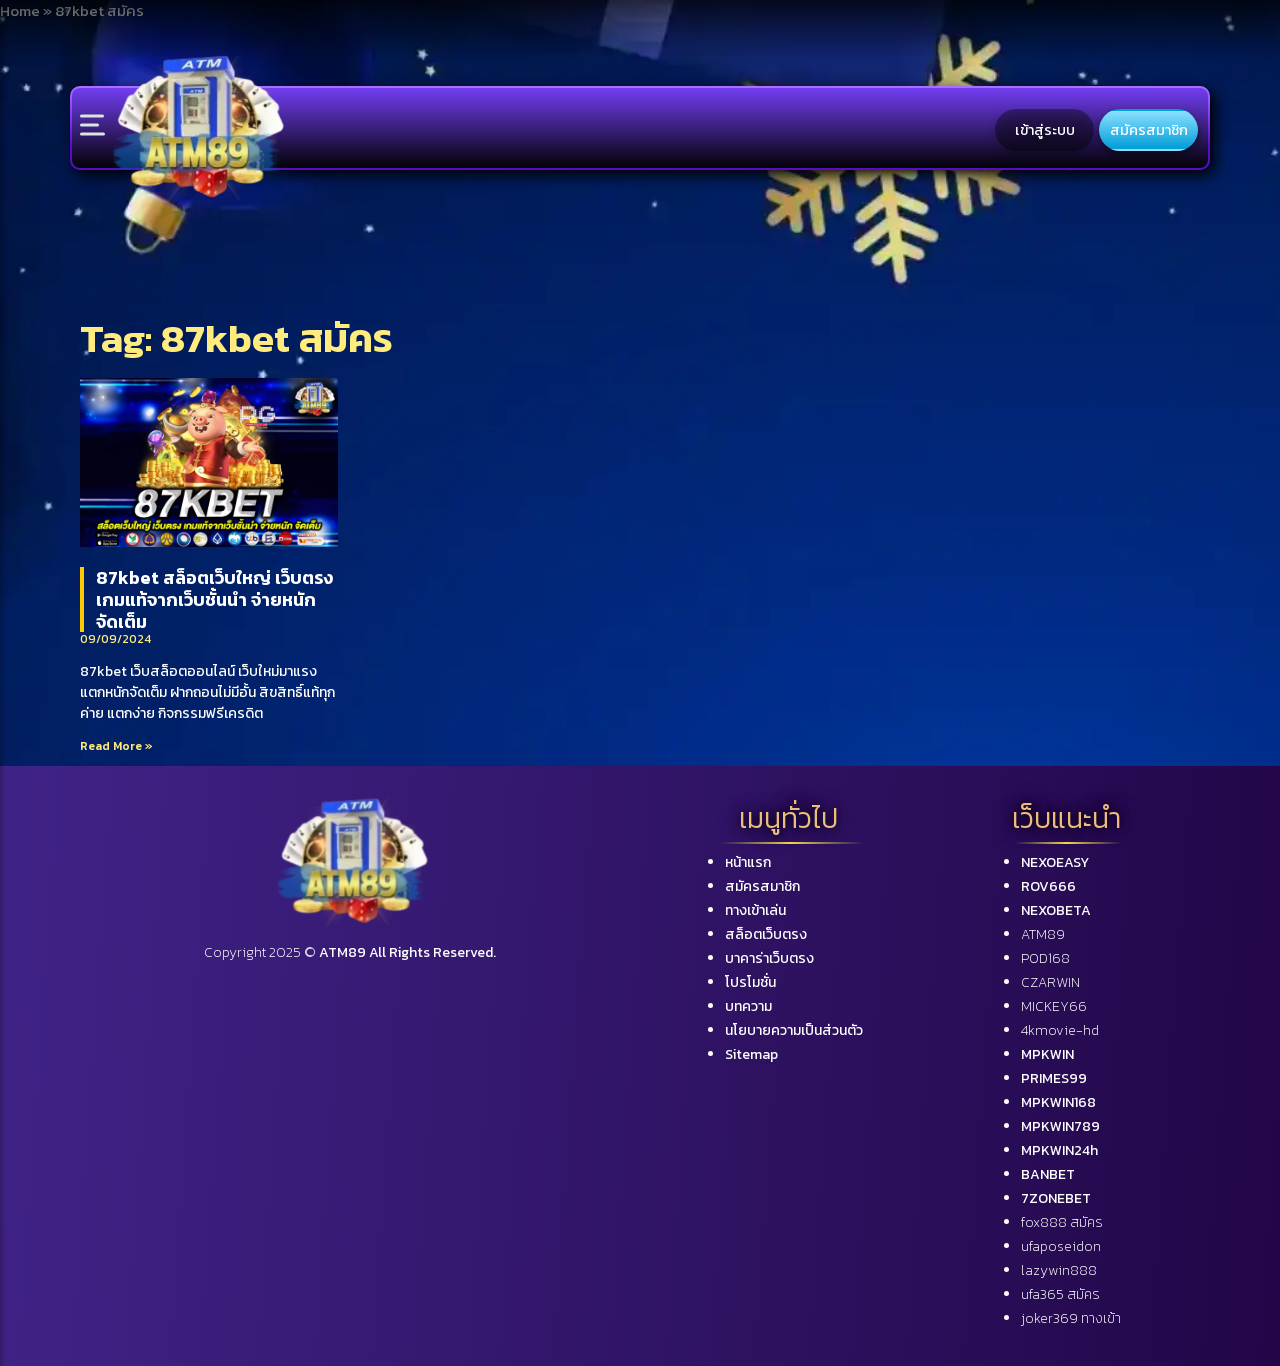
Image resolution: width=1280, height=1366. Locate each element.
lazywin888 (1059, 1270)
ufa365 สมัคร (1060, 1294)
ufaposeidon (1061, 1246)
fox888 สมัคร (1062, 1222)
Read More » (116, 746)
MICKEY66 (1054, 1006)
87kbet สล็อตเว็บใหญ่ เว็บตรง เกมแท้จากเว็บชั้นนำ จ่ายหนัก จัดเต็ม (214, 599)
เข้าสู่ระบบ (1045, 130)
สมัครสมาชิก (1149, 130)
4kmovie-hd (1060, 1030)
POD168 (1045, 958)
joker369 (1071, 1318)
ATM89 (1043, 934)
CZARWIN (1050, 982)
